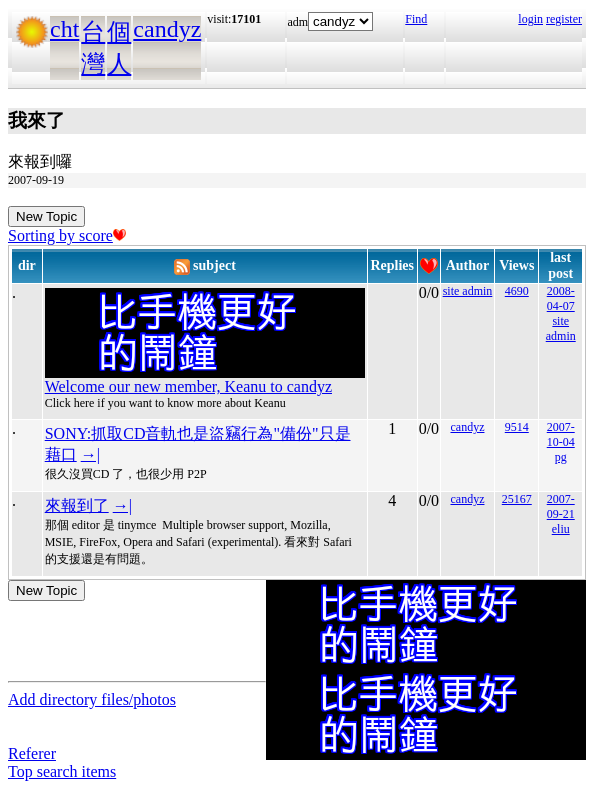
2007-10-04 (561, 434)
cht (64, 29)
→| (90, 454)
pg (561, 457)
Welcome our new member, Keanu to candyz (188, 386)
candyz (167, 29)
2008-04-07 (561, 298)
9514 (517, 427)
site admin (468, 291)
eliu (561, 529)
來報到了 (77, 505)
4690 (517, 291)
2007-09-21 (561, 506)
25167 (517, 499)
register (564, 19)
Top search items (62, 771)
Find (416, 19)
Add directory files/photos (92, 699)
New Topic (46, 216)
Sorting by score (67, 235)
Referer (32, 753)
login (530, 19)
